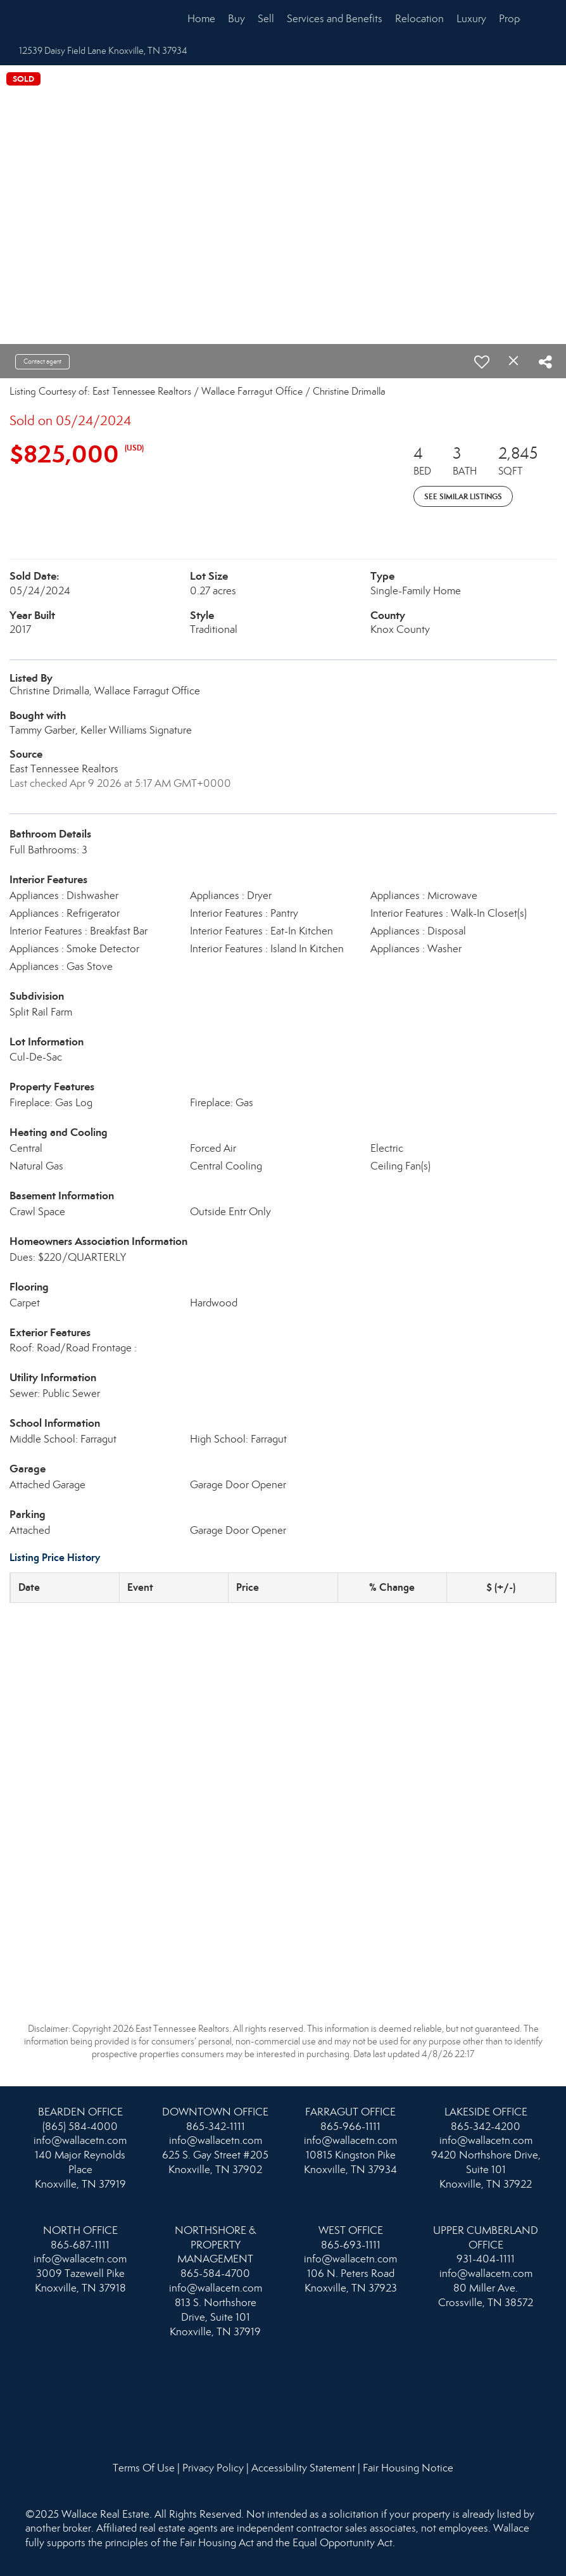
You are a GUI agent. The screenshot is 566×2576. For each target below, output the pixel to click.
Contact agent (42, 361)
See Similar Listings (463, 496)
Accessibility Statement (303, 2468)
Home (201, 18)
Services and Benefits (334, 18)
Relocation (419, 18)
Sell (266, 18)
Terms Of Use (144, 2468)
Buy (236, 18)
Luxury (471, 18)
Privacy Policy (213, 2468)
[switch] (482, 361)
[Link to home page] (52, 19)
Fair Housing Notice (408, 2468)
